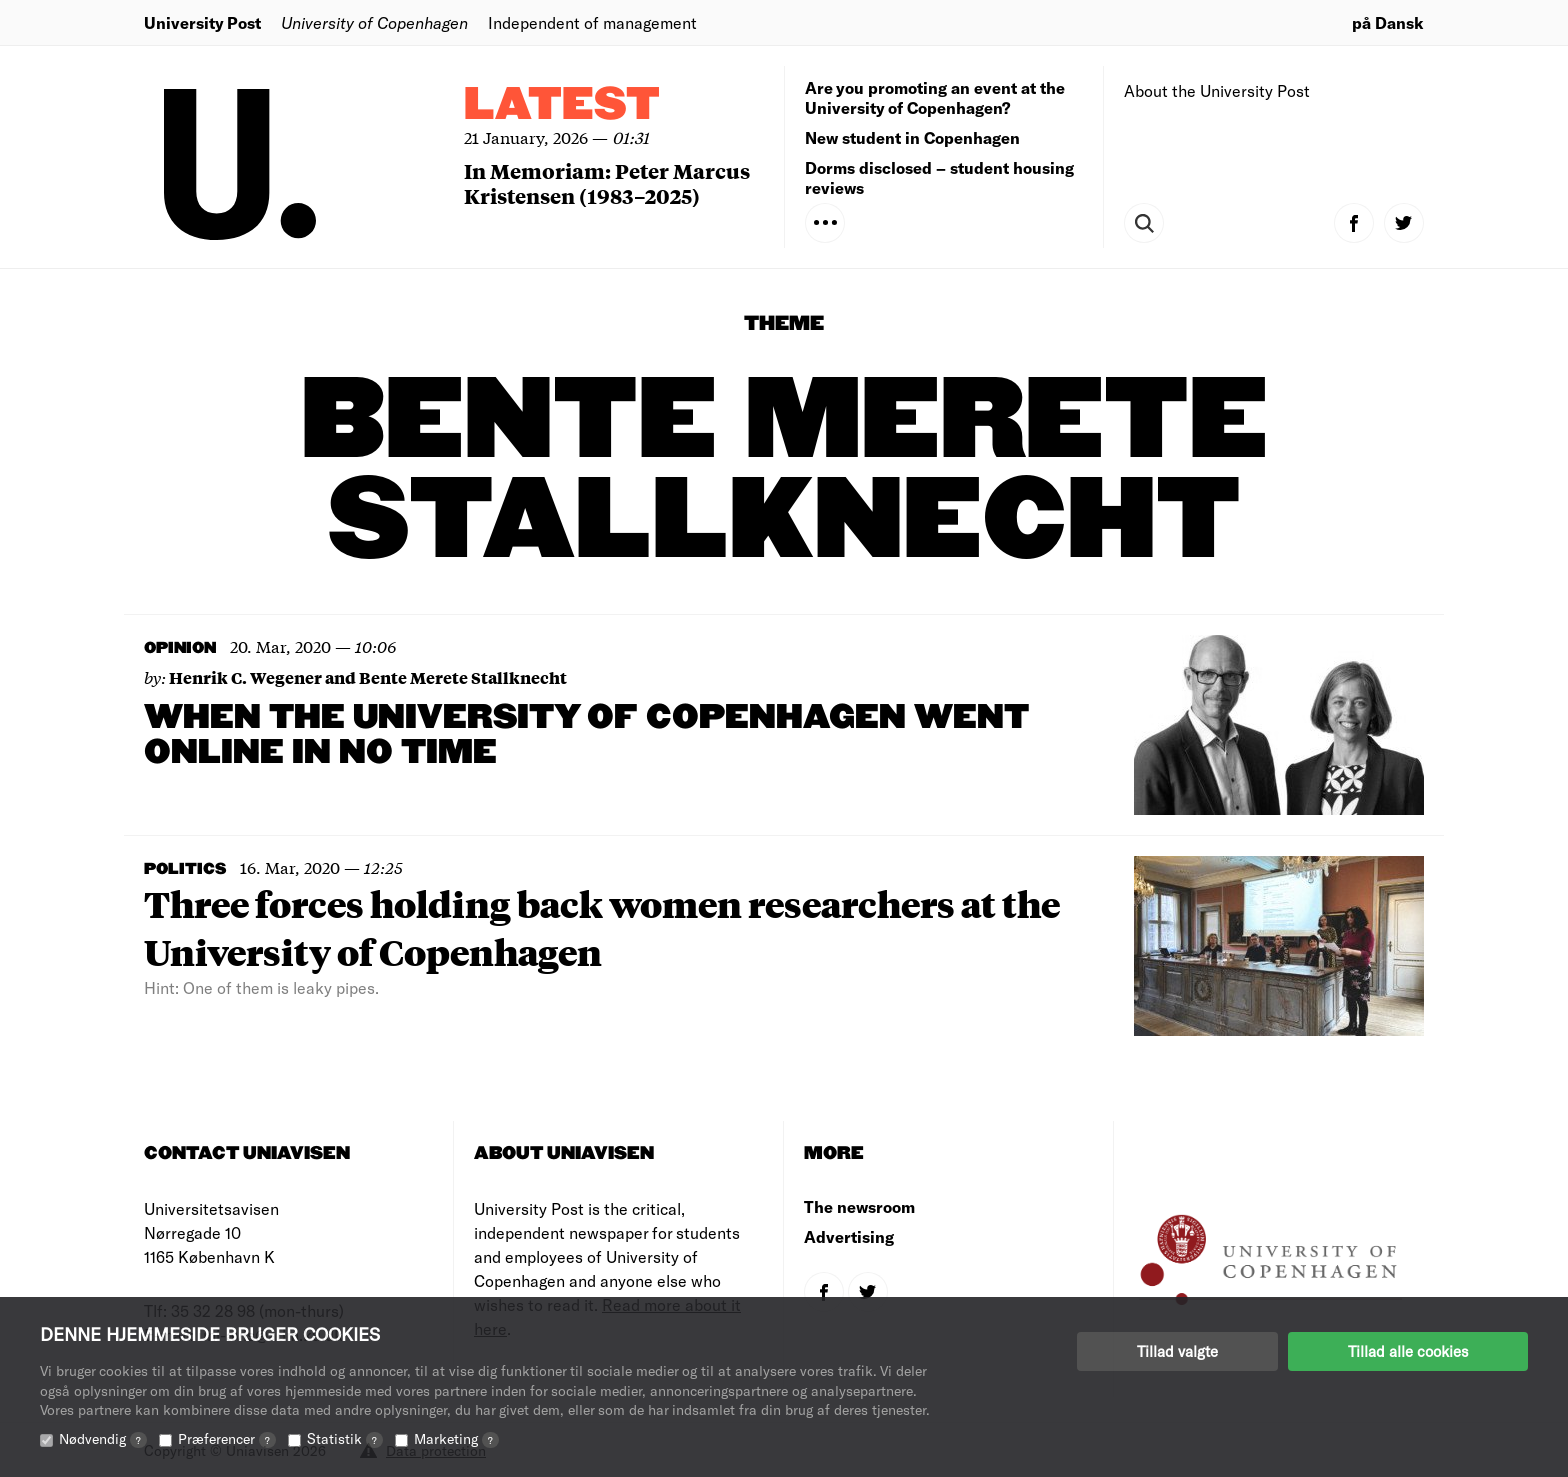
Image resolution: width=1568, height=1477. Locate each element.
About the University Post (1217, 90)
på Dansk (1388, 22)
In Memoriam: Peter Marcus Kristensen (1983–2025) (607, 183)
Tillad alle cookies (1408, 1351)
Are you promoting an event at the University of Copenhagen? (935, 97)
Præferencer (227, 1438)
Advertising (849, 1236)
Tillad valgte (1177, 1351)
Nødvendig (103, 1438)
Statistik (345, 1438)
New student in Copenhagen (912, 137)
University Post (202, 22)
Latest (562, 105)
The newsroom (859, 1206)
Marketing (456, 1438)
